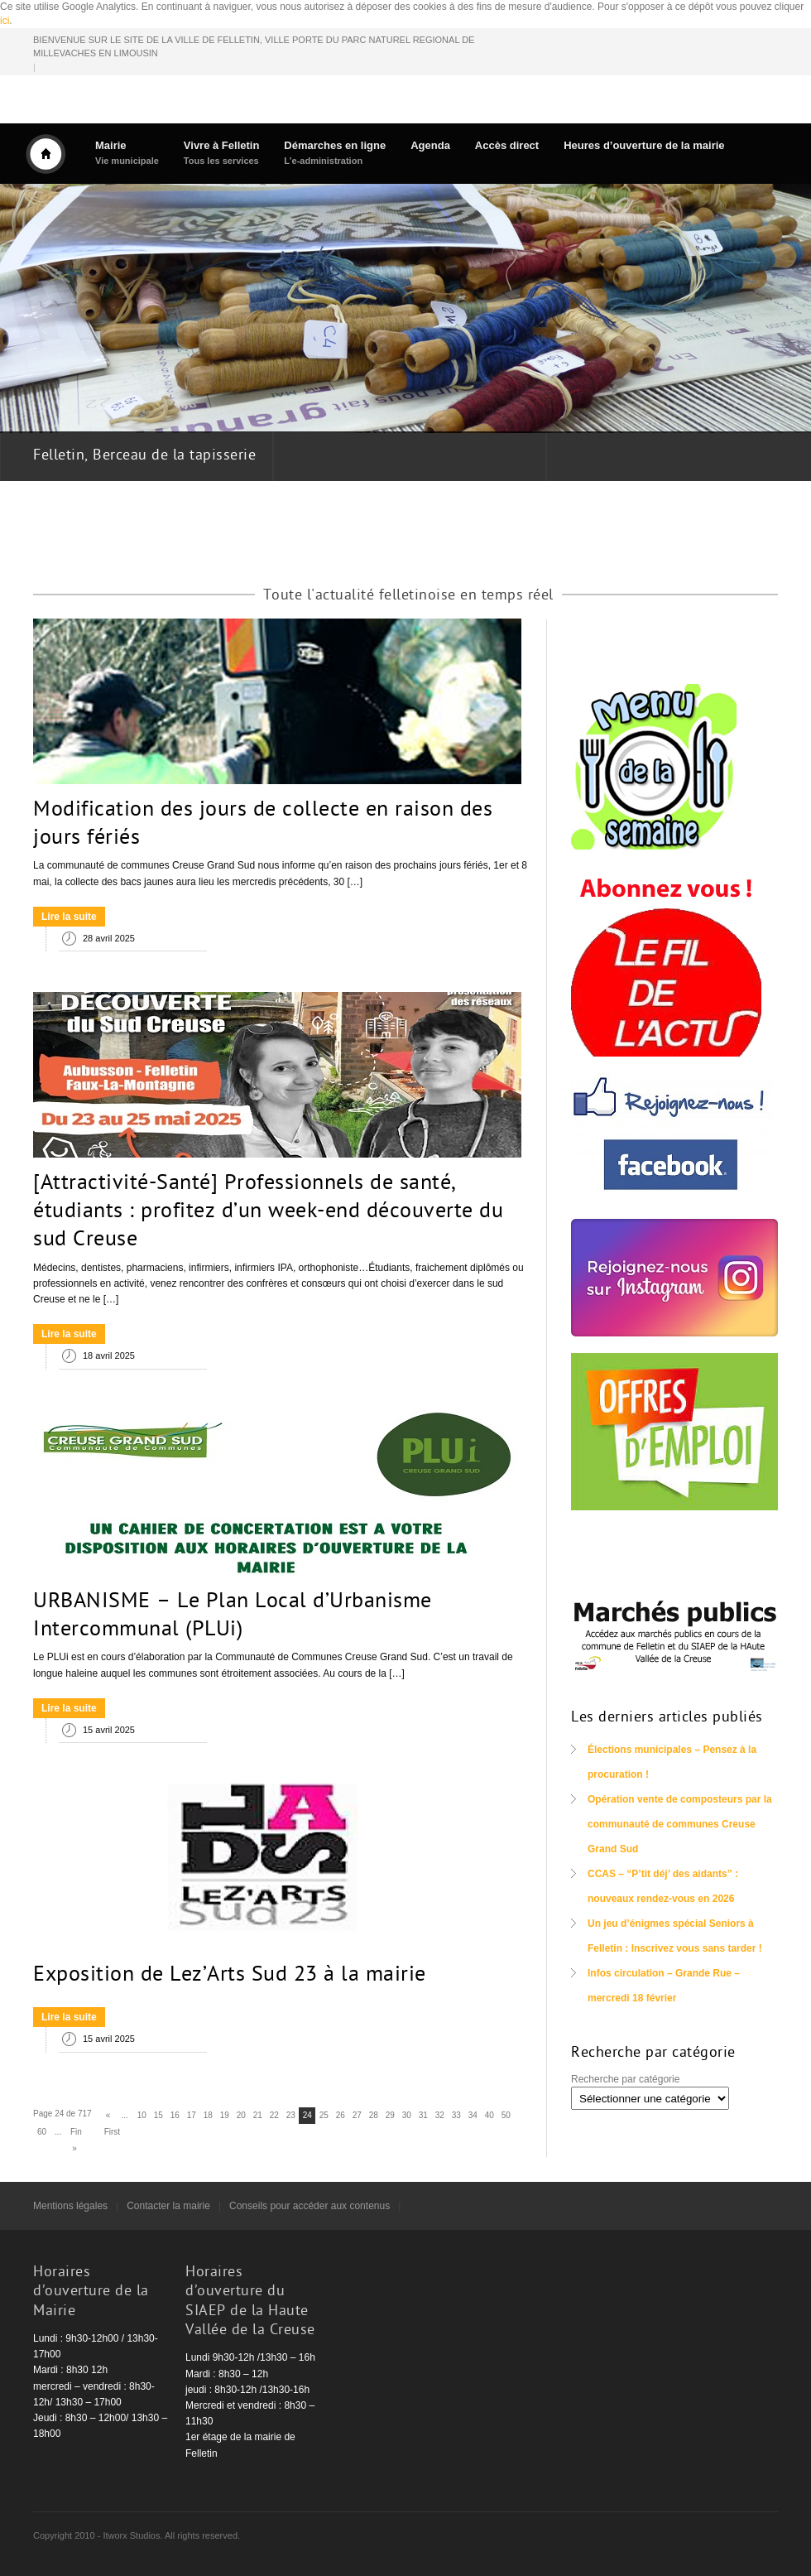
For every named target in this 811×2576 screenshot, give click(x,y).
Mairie (127, 152)
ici (4, 20)
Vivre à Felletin (222, 152)
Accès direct (507, 145)
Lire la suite (69, 916)
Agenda (430, 145)
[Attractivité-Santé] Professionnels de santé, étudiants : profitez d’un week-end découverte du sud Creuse (268, 1212)
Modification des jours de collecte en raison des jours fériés (262, 825)
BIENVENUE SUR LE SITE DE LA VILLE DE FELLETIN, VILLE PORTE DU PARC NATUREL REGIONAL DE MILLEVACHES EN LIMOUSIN (253, 47)
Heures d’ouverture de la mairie (644, 145)
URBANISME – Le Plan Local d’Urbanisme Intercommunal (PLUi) (232, 1616)
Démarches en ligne (335, 152)
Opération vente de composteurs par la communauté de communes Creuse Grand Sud (680, 1824)
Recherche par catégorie (625, 2079)
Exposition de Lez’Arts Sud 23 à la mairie (229, 1976)
